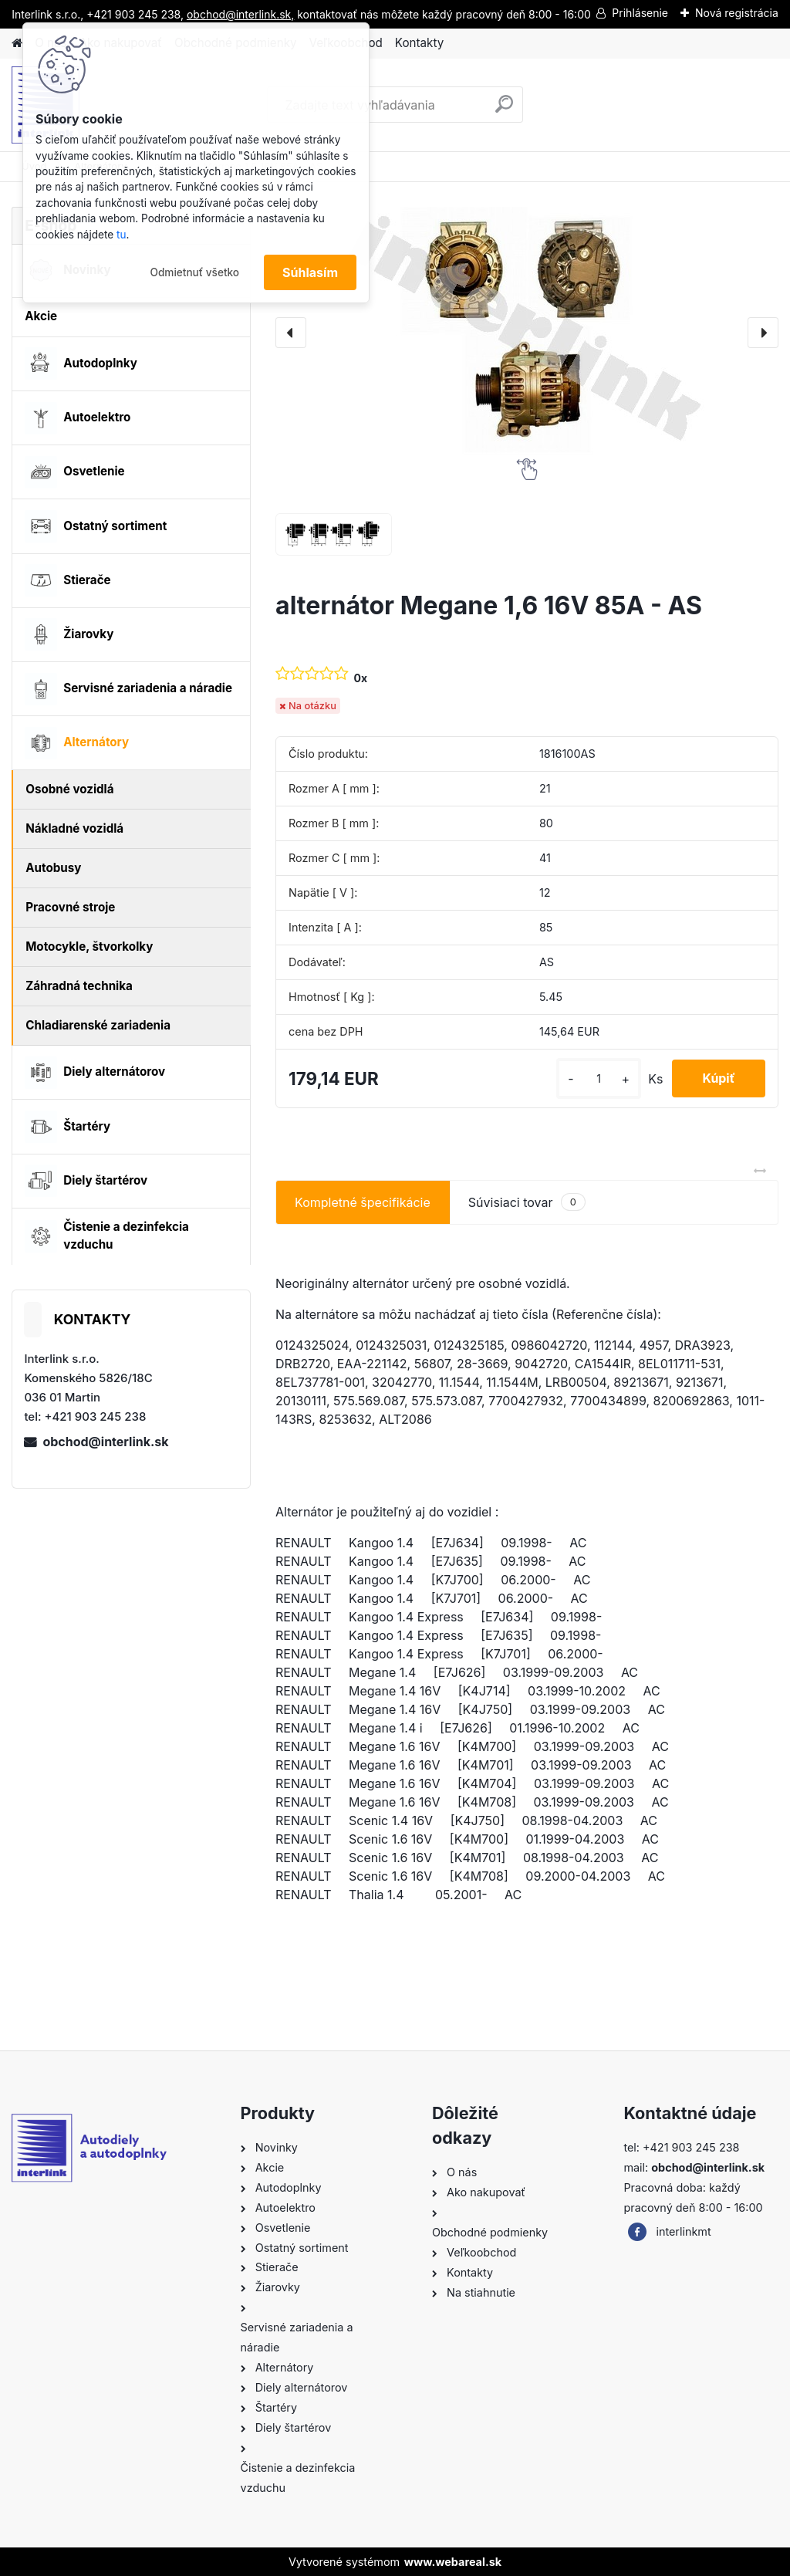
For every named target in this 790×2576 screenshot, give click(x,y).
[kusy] (597, 1078)
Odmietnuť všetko (194, 272)
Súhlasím (310, 272)
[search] (504, 110)
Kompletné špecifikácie (362, 1202)
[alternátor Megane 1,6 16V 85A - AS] (526, 332)
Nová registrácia (736, 12)
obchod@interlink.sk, (240, 14)
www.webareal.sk (452, 2561)
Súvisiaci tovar (527, 1202)
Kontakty (419, 42)
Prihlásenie (640, 12)
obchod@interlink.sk (105, 1441)
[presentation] (290, 332)
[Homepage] (17, 44)
